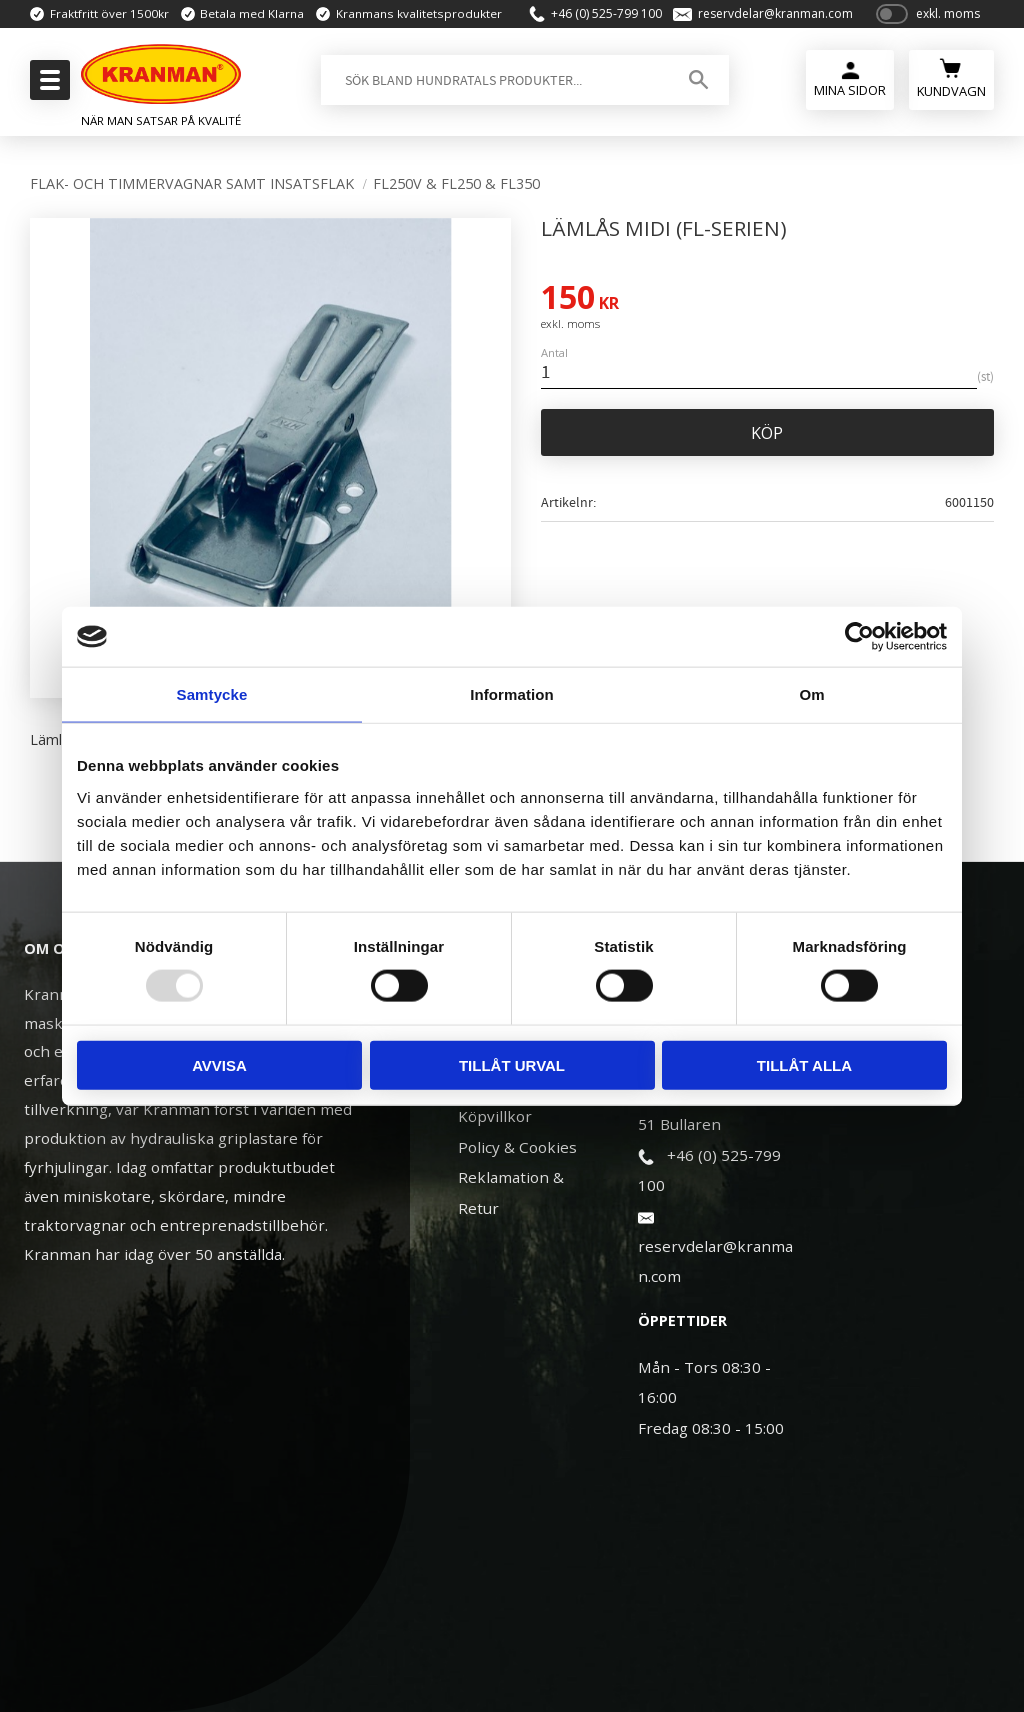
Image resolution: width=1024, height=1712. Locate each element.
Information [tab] (512, 694)
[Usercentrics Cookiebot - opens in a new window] (859, 637)
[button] (47, 86)
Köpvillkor (495, 1116)
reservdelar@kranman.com (767, 22)
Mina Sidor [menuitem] (849, 108)
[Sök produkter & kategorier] (491, 97)
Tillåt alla (804, 1064)
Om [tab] (811, 694)
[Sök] (694, 97)
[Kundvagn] (951, 94)
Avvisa (219, 1064)
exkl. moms (948, 22)
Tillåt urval (512, 1064)
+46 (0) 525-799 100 (598, 22)
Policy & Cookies (517, 1147)
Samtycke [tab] (212, 694)
